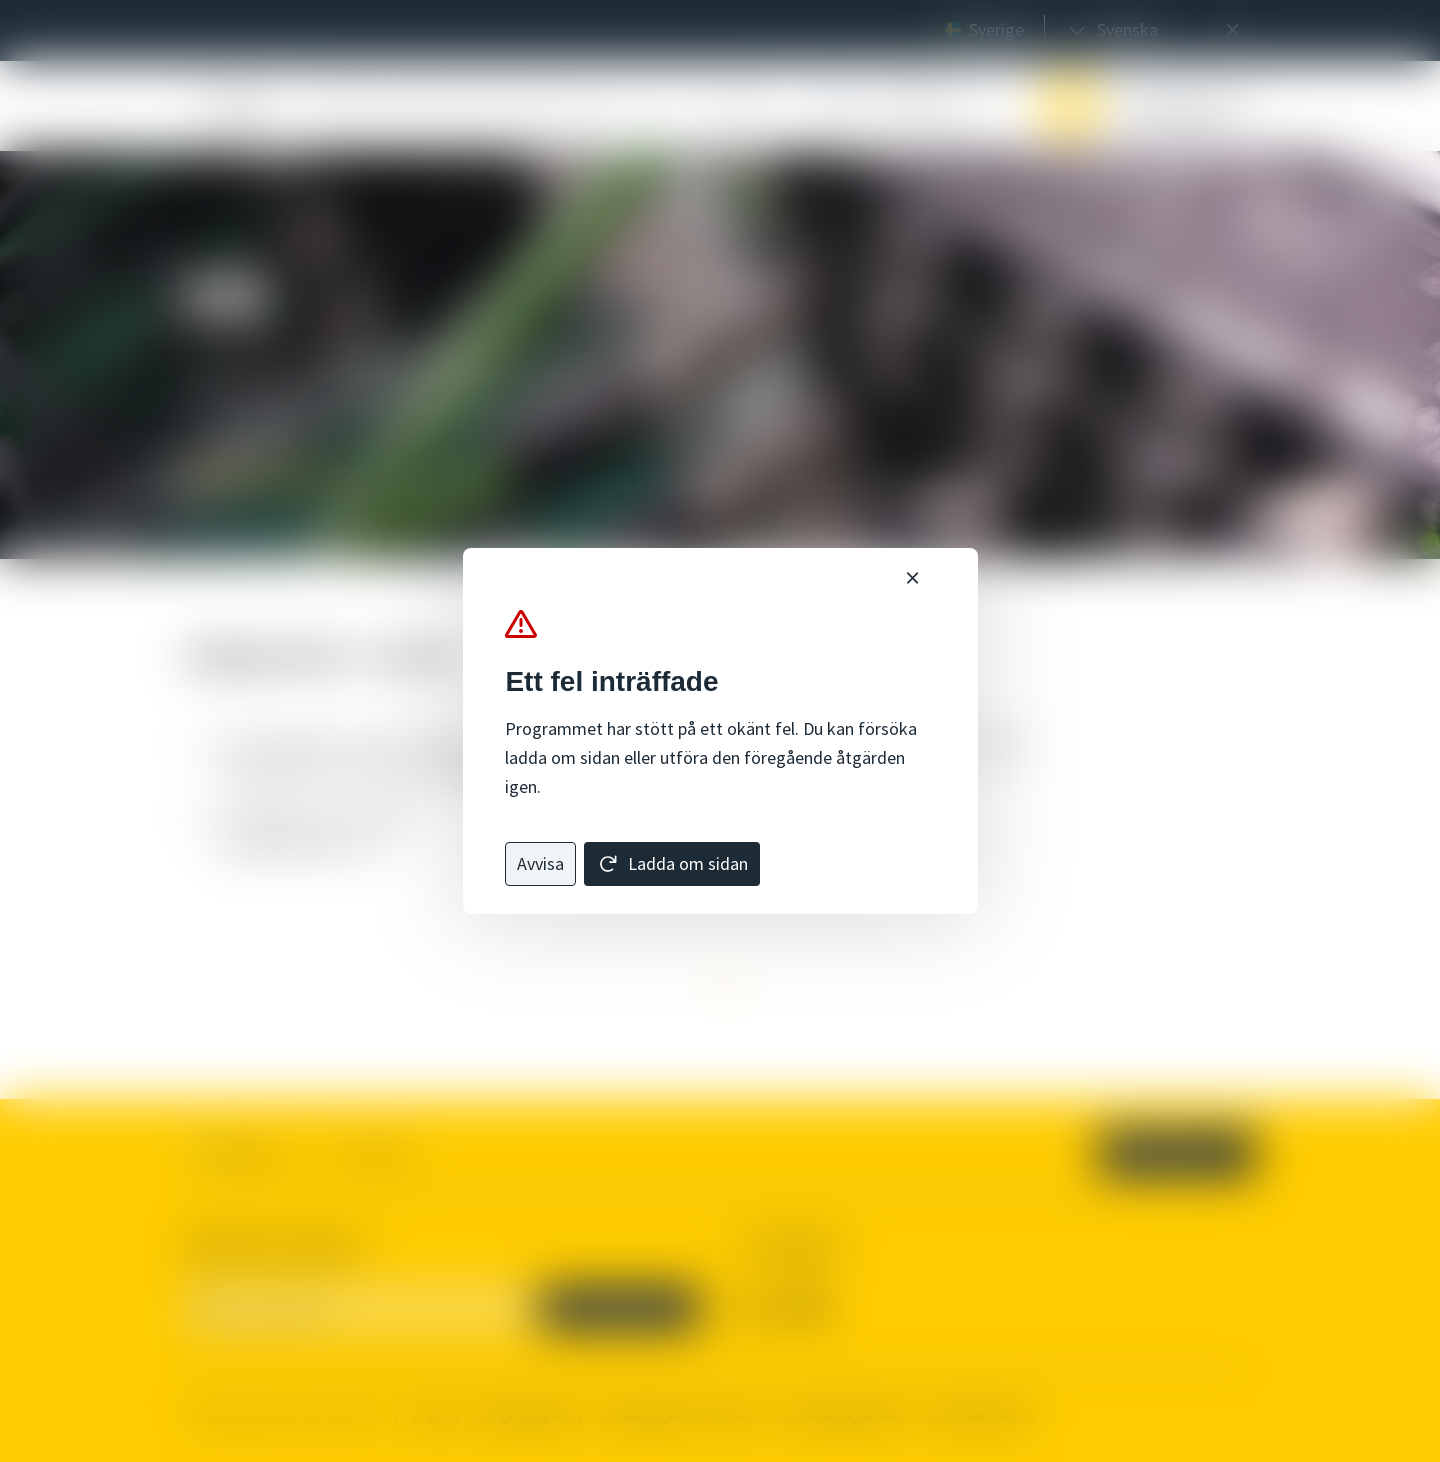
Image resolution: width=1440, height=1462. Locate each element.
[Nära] (912, 578)
